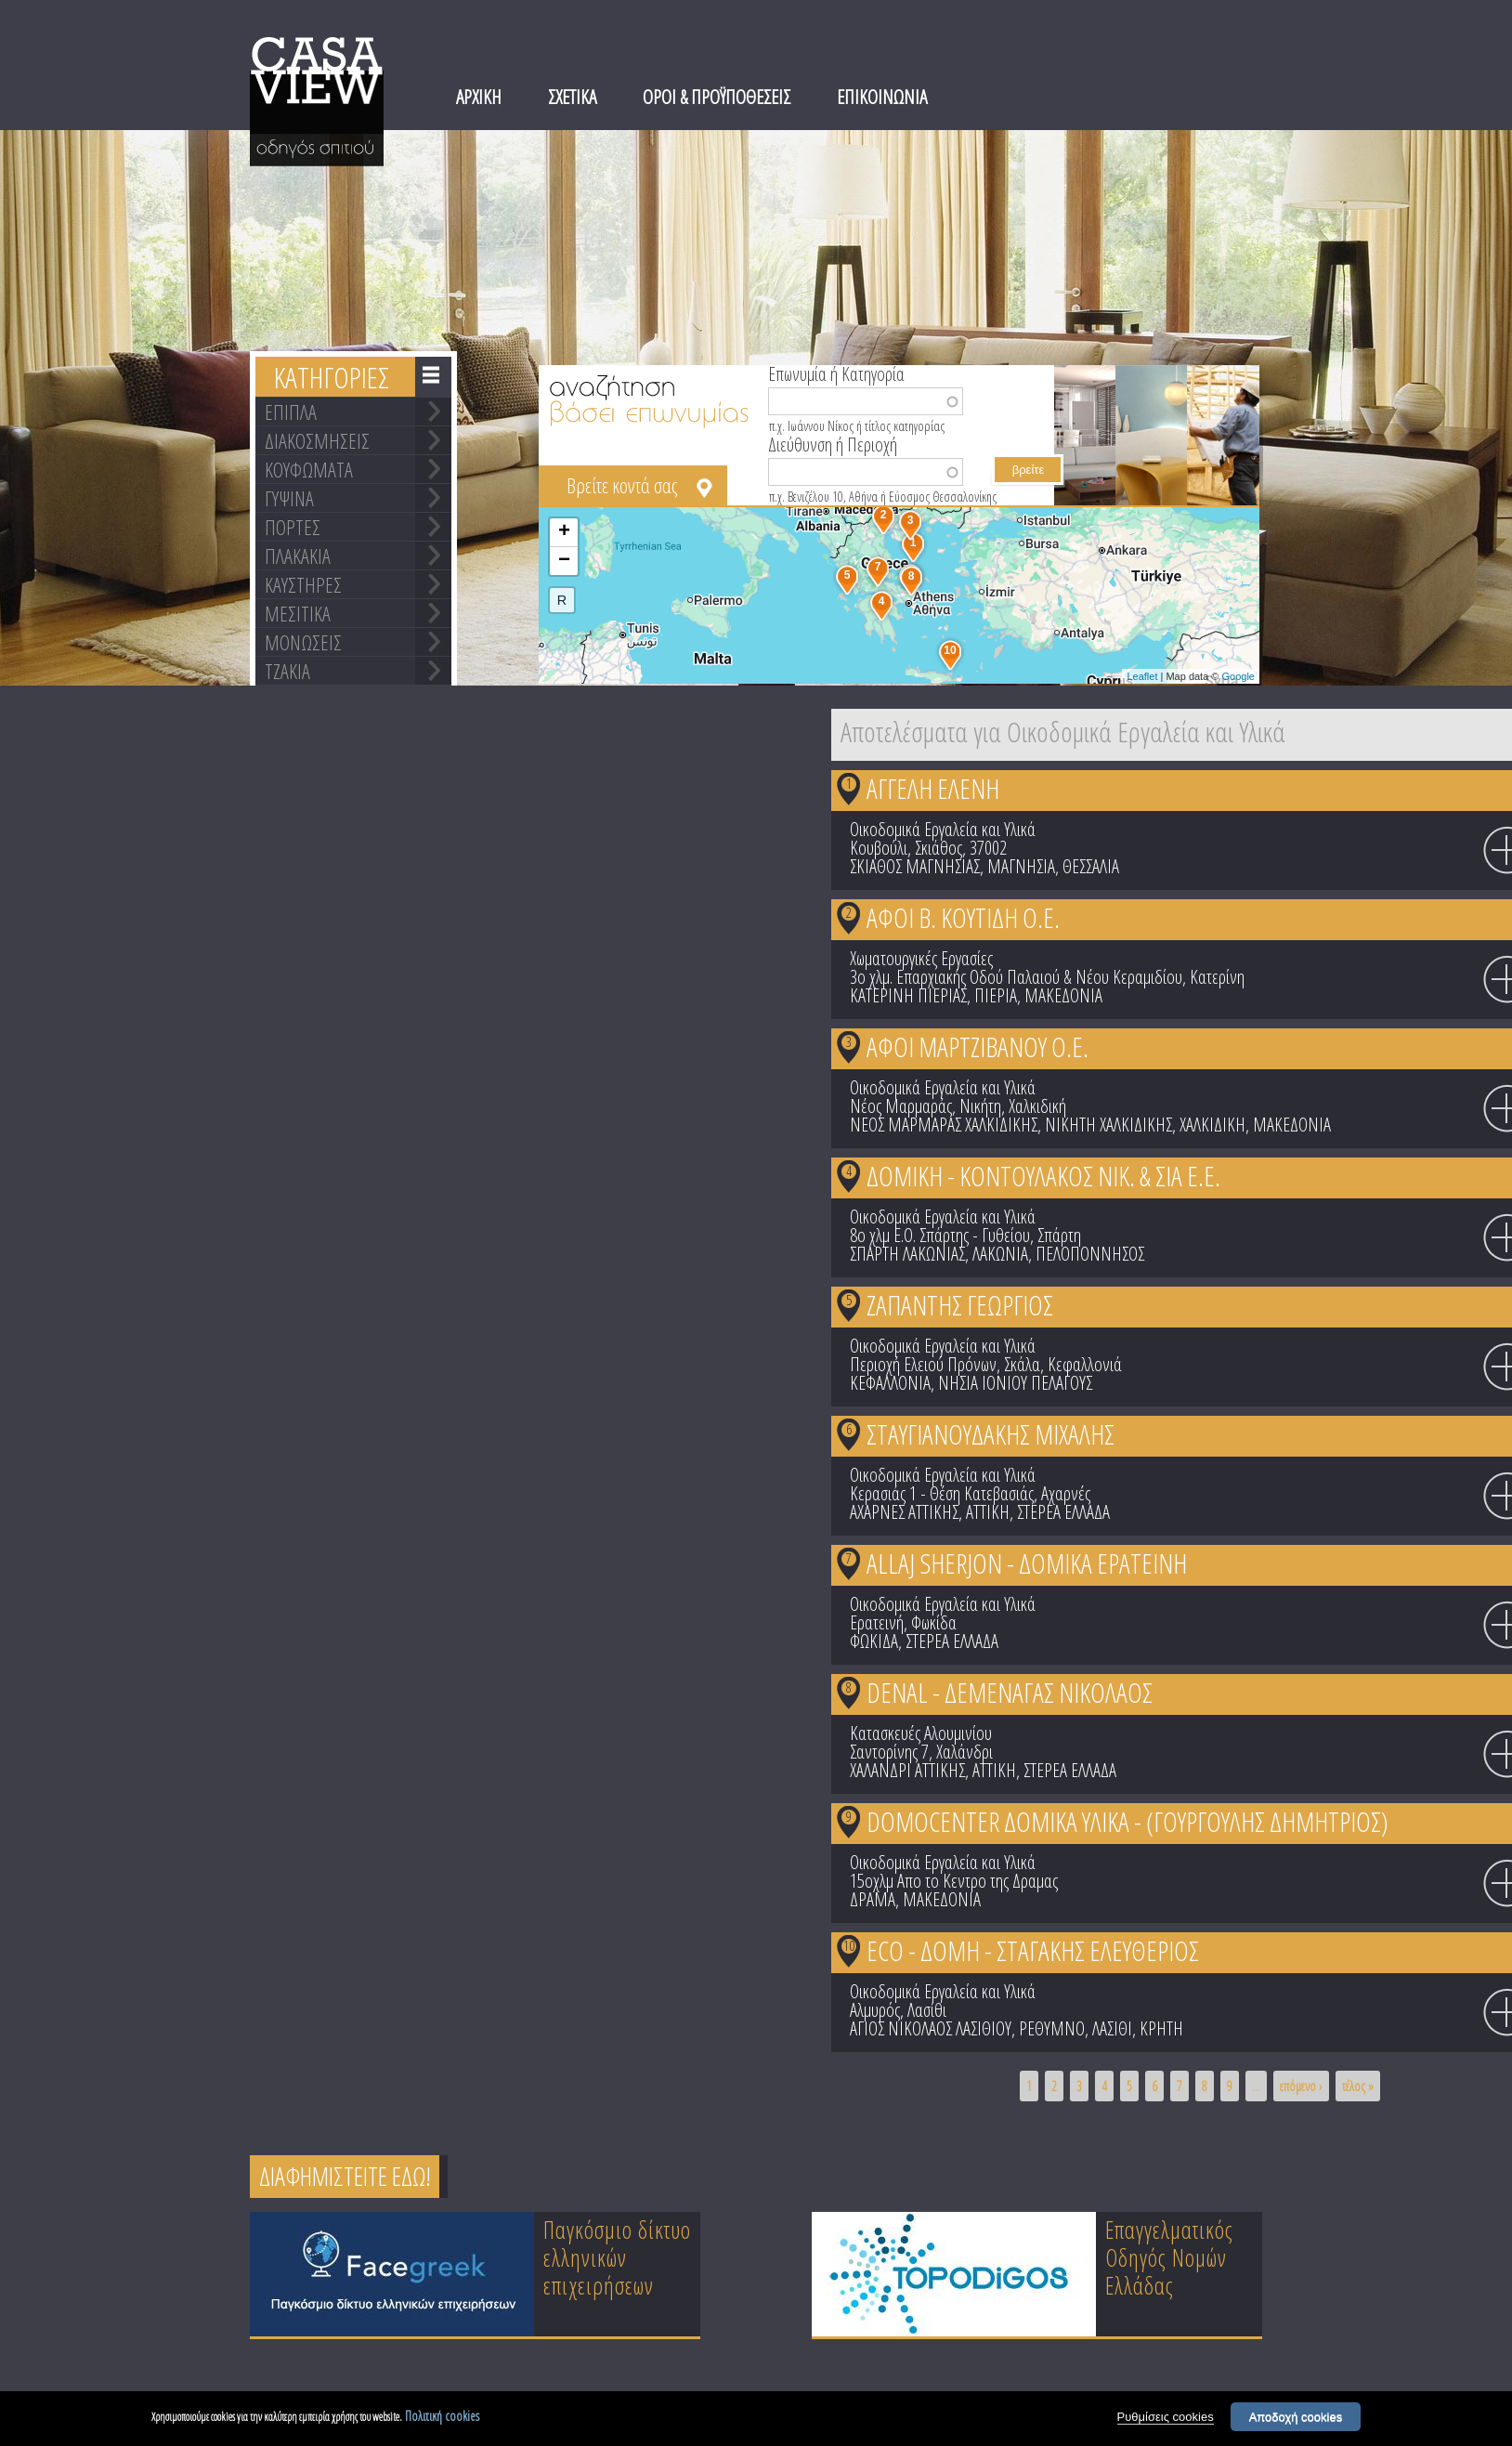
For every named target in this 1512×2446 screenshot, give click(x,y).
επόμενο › (1301, 2086)
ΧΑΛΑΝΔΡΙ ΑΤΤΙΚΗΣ (907, 1770)
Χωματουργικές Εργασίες (921, 958)
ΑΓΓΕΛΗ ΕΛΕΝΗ (933, 788)
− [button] (564, 561)
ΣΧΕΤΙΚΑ (572, 97)
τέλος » (1358, 2086)
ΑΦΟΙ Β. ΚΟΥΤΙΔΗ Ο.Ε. (963, 917)
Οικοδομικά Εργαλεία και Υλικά (943, 829)
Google (1238, 676)
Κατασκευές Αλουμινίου (921, 1733)
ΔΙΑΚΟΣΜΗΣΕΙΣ (317, 440)
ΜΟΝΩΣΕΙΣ (303, 642)
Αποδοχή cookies (1296, 2419)
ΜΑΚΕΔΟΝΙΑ (1063, 995)
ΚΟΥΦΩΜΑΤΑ (309, 469)
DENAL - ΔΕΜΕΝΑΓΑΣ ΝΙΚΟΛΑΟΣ (1010, 1692)
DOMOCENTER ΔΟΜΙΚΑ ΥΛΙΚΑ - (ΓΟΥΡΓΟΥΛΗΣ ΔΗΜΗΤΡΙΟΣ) (1127, 1821)
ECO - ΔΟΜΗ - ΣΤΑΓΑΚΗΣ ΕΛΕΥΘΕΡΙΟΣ (1033, 1950)
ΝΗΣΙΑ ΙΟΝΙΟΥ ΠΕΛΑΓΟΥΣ (1015, 1382)
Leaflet (1142, 676)
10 (848, 1945)
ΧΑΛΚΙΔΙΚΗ (1212, 1124)
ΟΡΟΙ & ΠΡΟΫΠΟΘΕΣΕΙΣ (716, 97)
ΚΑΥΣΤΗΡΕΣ (303, 584)
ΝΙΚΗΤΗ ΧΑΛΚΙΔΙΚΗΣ (1108, 1124)
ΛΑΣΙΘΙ (1112, 2028)
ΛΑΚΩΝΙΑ (1000, 1253)
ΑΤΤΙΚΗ (988, 1511)
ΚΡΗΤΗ (1161, 2028)
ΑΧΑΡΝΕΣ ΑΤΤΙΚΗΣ (904, 1511)
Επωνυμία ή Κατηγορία (836, 372)
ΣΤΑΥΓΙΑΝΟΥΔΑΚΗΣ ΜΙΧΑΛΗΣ (990, 1434)
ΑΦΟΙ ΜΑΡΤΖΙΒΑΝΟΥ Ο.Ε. (977, 1046)
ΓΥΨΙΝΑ (289, 498)
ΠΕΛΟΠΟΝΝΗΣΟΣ (1090, 1253)
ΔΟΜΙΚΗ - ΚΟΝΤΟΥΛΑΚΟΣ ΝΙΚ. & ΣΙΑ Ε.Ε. (1043, 1176)
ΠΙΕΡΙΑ (995, 995)
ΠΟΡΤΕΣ (292, 527)
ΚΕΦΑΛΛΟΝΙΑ (890, 1382)
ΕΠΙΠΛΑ (291, 411)
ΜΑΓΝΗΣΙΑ (1021, 866)
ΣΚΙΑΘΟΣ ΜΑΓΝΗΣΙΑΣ (915, 866)
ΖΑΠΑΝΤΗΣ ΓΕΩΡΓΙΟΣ (960, 1305)
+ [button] (564, 532)
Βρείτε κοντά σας (622, 485)
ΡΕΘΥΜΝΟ (1052, 2028)
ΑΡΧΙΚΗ (479, 97)
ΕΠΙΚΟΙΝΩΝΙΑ (882, 97)
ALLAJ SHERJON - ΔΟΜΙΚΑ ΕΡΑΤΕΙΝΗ (1027, 1563)
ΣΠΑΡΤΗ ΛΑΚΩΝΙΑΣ (907, 1253)
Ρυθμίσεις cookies (1165, 2419)
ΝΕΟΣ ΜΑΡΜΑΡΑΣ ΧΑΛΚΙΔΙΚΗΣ (943, 1124)
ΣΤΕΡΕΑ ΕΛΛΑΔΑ (1063, 1511)
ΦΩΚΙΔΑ (874, 1641)
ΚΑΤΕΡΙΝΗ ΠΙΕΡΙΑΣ (908, 995)
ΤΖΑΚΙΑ (287, 671)
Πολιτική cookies (442, 2418)
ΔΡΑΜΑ (872, 1899)
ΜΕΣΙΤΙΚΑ (298, 613)
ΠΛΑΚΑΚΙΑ (298, 555)
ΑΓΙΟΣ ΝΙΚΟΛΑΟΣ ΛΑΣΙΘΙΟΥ (930, 2028)
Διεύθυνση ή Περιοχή (832, 443)
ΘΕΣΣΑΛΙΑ (1090, 866)
